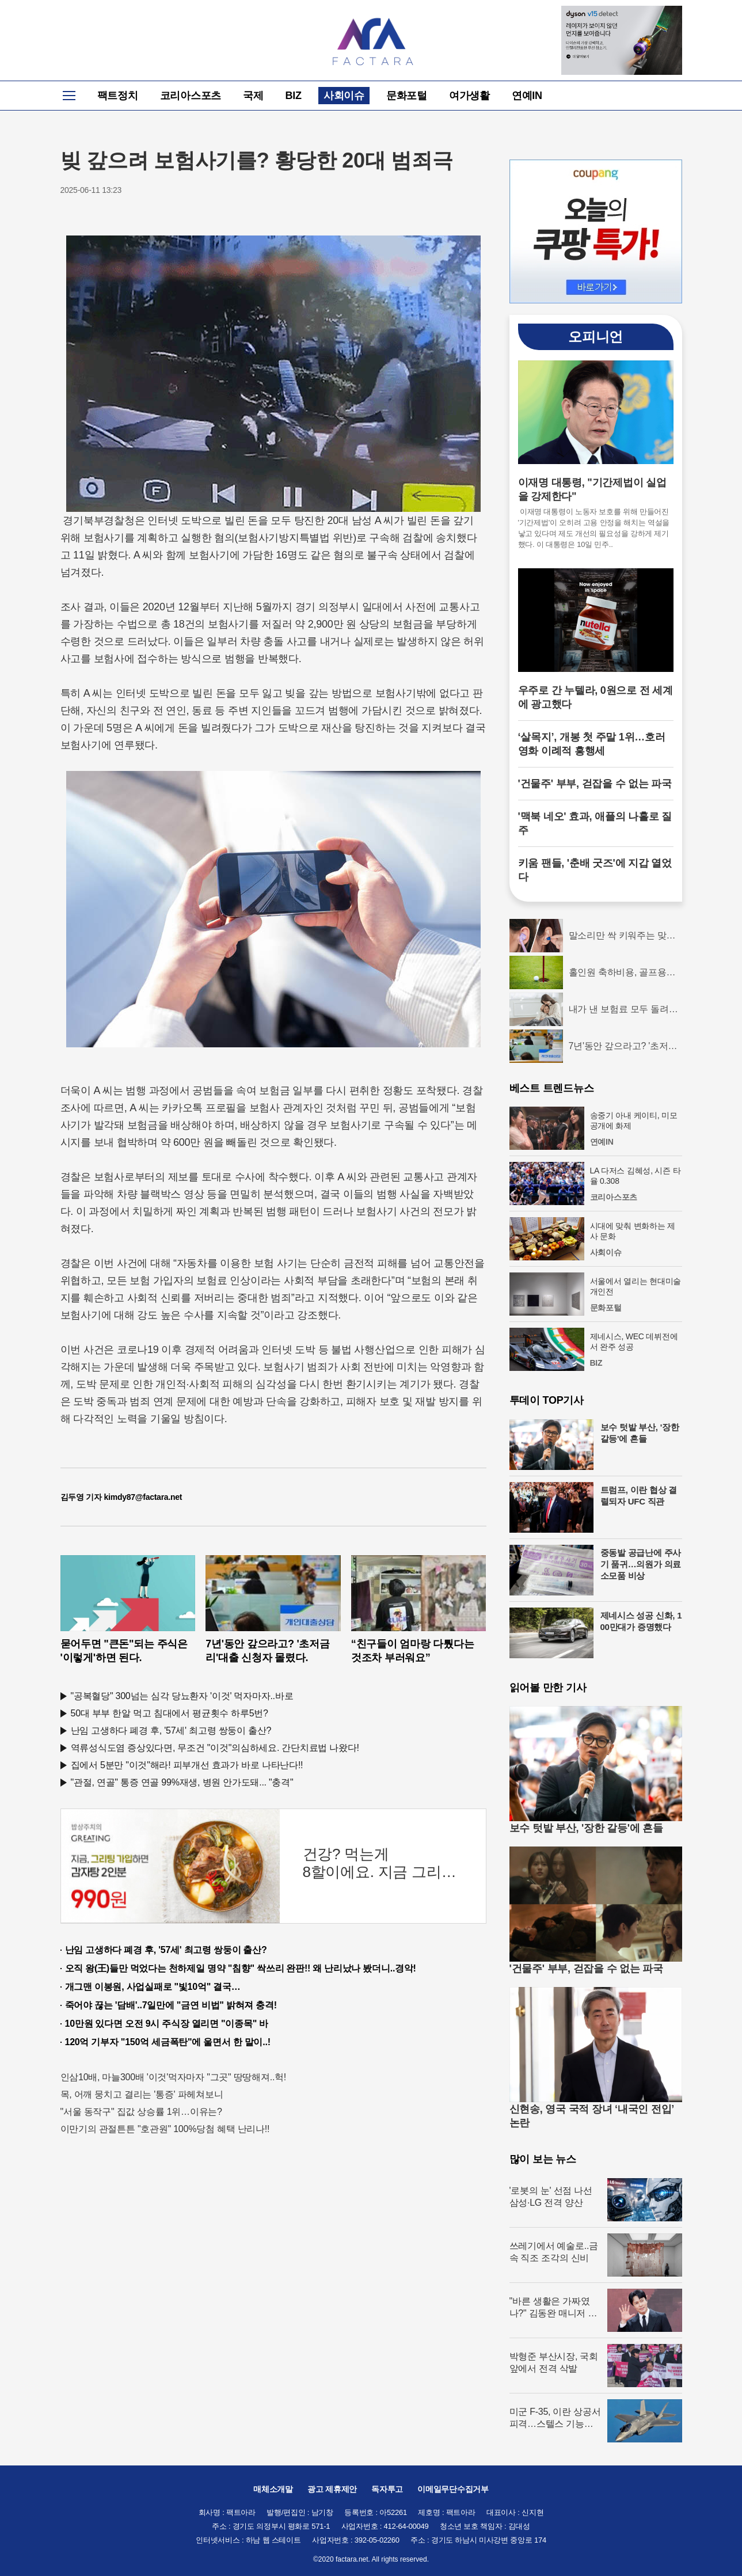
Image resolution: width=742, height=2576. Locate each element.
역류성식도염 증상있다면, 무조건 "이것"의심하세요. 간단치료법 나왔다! (215, 1748)
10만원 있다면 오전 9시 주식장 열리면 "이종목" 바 (166, 2023)
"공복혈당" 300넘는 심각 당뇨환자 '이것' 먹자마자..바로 (182, 1696)
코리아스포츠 (191, 95)
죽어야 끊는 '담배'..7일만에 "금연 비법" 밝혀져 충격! (171, 2005)
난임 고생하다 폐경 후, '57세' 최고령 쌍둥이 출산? (171, 1730)
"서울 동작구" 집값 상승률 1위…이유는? (141, 2112)
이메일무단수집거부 (453, 2489)
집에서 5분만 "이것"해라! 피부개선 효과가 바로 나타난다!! (187, 1765)
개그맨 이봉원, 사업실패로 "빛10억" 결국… (153, 1987)
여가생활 (469, 95)
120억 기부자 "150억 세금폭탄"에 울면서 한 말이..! (168, 2042)
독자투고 (387, 2489)
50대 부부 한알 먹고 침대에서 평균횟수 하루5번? (169, 1713)
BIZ (294, 95)
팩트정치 (117, 95)
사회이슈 (344, 95)
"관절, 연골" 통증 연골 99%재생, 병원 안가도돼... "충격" (182, 1782)
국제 (253, 95)
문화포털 (406, 95)
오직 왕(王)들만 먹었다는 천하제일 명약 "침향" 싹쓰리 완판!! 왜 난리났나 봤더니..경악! (240, 1968)
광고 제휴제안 (332, 2489)
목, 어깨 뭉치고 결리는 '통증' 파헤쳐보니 (141, 2094)
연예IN (527, 95)
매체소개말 (273, 2489)
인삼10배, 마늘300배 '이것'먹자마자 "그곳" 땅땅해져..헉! (173, 2077)
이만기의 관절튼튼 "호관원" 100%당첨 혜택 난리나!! (165, 2129)
